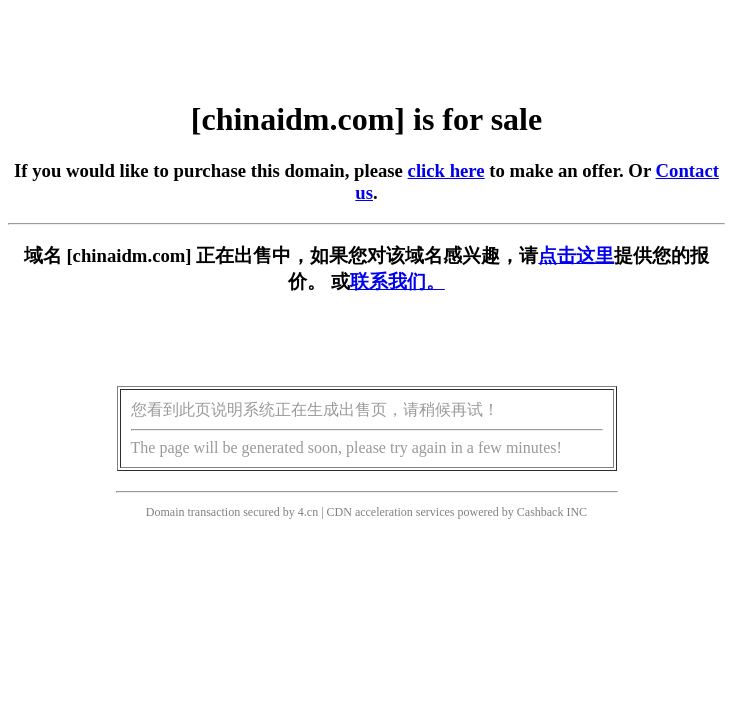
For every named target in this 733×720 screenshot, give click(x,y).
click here (446, 170)
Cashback (540, 512)
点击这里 (576, 255)
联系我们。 (397, 281)
